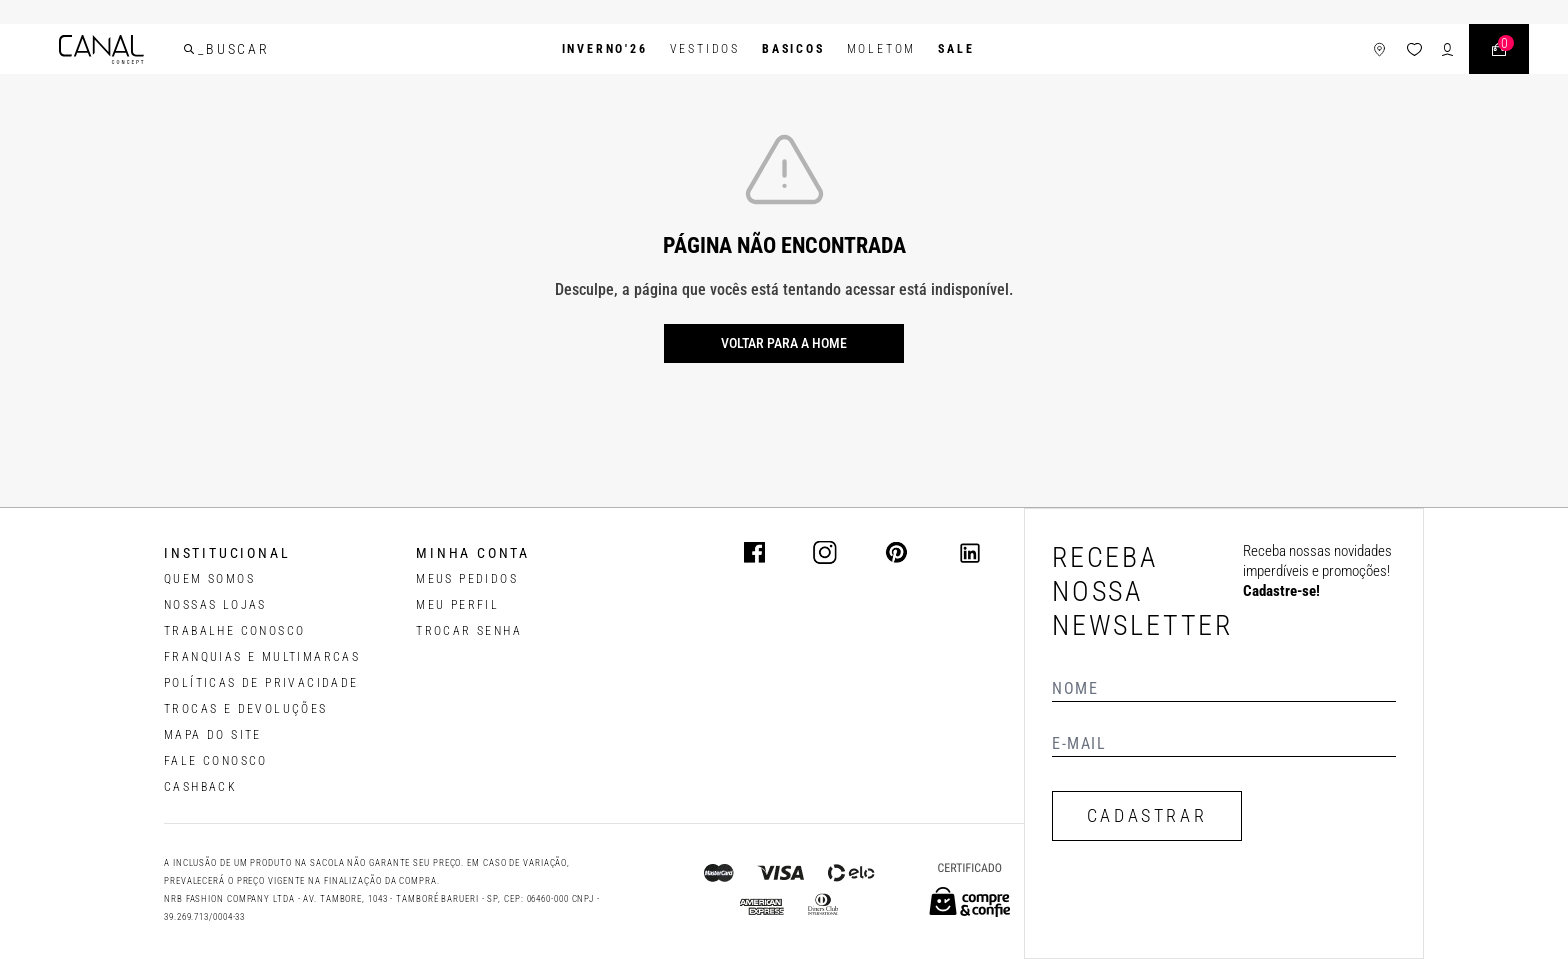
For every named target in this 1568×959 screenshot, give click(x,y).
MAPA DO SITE (213, 735)
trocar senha (469, 631)
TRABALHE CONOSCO (234, 631)
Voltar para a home (784, 343)
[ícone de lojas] (1379, 49)
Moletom (882, 49)
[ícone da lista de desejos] (1414, 49)
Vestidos (705, 49)
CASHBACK (200, 787)
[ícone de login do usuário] (1447, 49)
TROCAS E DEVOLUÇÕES (246, 709)
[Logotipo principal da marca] (101, 49)
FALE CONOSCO (216, 761)
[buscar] (189, 49)
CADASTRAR (1147, 815)
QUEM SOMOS (209, 579)
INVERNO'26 (605, 49)
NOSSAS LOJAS (215, 605)
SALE (956, 49)
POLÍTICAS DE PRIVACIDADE (261, 683)
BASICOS (793, 49)
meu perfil (457, 605)
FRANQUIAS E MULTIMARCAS (262, 657)
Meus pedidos (467, 579)
